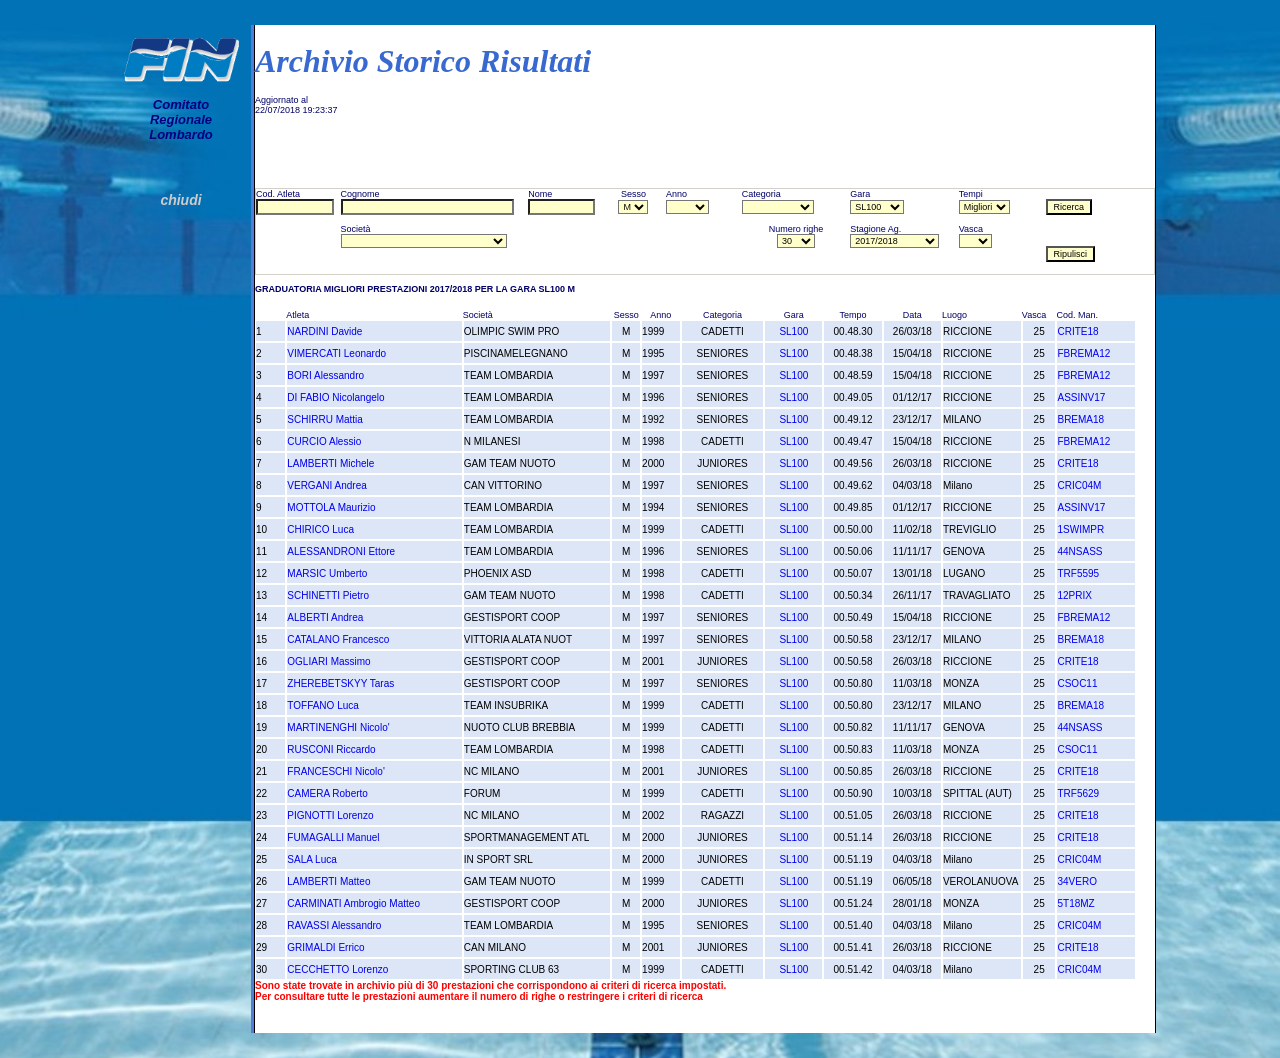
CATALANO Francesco (338, 639)
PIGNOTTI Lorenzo (330, 815)
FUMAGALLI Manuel (333, 837)
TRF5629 (1078, 793)
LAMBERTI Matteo (328, 881)
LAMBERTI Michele (330, 463)
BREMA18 (1080, 419)
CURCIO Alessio (324, 441)
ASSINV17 (1081, 397)
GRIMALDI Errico (325, 947)
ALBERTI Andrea (325, 617)
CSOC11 (1077, 683)
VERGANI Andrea (326, 485)
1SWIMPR (1080, 529)
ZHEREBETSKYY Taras (340, 683)
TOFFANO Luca (323, 705)
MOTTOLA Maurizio (331, 507)
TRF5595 (1078, 573)
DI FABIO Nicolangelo (335, 397)
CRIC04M (1079, 485)
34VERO (1076, 881)
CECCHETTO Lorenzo (337, 969)
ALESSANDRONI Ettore (341, 551)
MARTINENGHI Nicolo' (338, 727)
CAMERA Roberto (327, 793)
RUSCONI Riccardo (331, 749)
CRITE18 (1077, 331)
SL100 (793, 331)
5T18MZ (1075, 903)
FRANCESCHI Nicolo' (335, 771)
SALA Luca (311, 859)
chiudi (180, 200)
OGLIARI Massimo (328, 661)
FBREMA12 (1083, 353)
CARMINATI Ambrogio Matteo (353, 903)
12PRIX (1074, 595)
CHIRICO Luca (320, 529)
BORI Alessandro (325, 375)
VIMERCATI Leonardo (336, 353)
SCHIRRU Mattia (325, 419)
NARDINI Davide (324, 331)
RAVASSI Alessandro (334, 925)
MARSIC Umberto (327, 573)
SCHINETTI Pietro (328, 595)
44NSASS (1079, 551)
